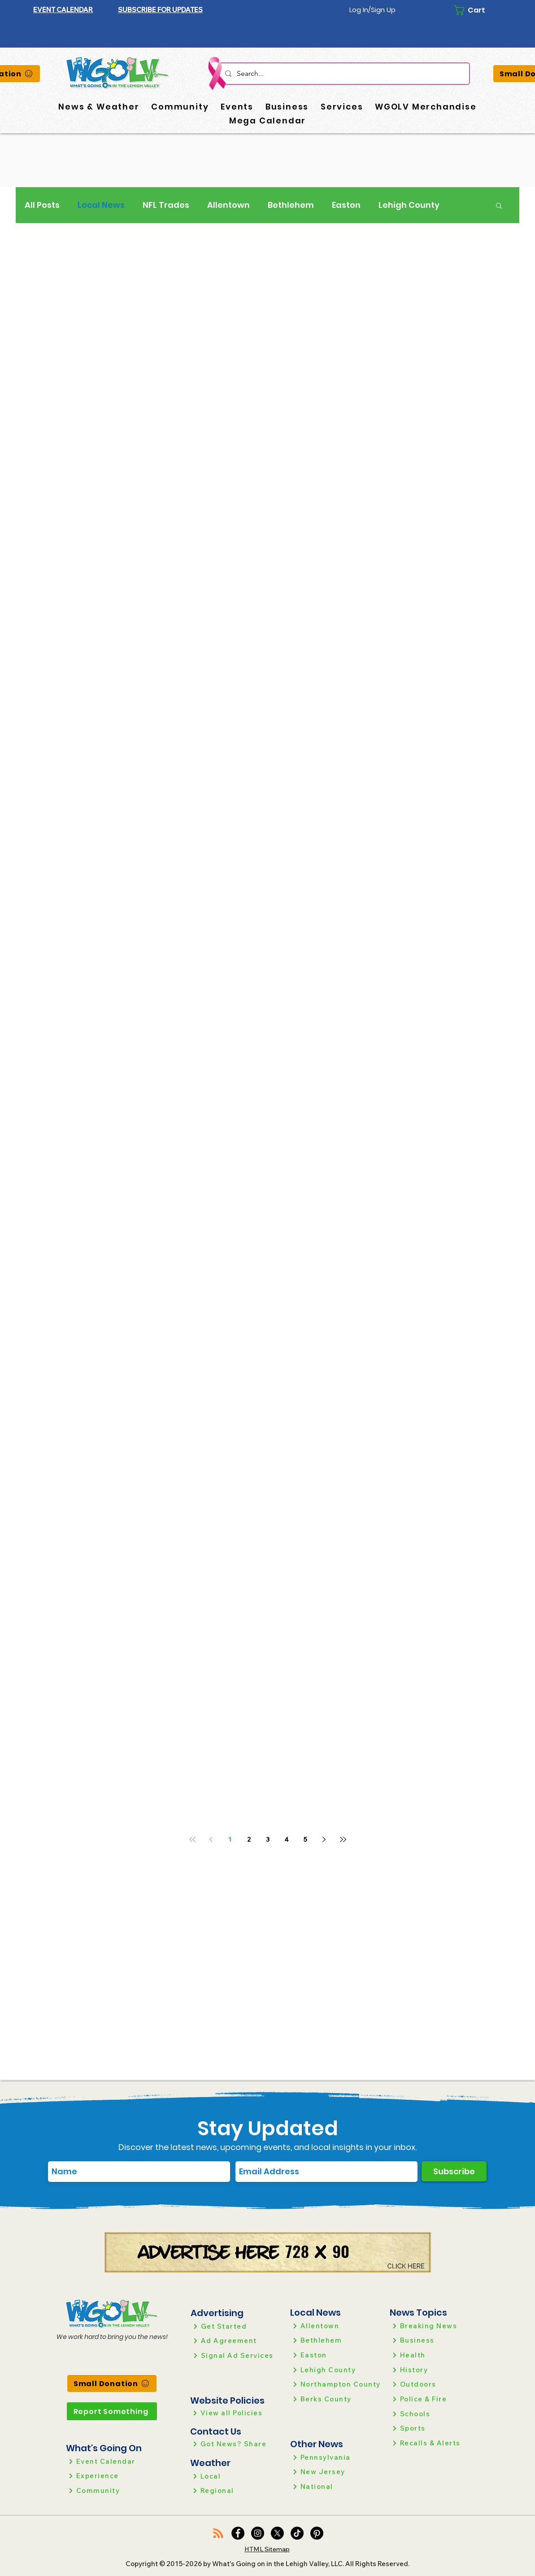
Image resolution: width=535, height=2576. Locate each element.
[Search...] (343, 73)
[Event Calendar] (112, 2461)
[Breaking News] (436, 2326)
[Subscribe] (454, 2171)
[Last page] (343, 1839)
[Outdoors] (436, 2384)
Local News (101, 205)
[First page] (192, 1839)
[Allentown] (336, 2326)
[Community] (112, 2490)
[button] (160, 9)
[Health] (436, 2355)
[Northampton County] (336, 2384)
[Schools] (436, 2414)
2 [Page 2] (249, 1839)
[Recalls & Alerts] (436, 2443)
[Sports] (436, 2428)
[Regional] (236, 2490)
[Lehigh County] (336, 2370)
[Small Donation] (112, 2383)
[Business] (436, 2340)
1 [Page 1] (229, 1839)
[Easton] (336, 2355)
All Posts (42, 205)
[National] (336, 2486)
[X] (277, 2533)
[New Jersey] (336, 2472)
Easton (346, 205)
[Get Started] (237, 2326)
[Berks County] (336, 2399)
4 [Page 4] (286, 1839)
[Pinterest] (316, 2533)
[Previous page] (211, 1839)
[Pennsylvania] (336, 2457)
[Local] (236, 2476)
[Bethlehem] (336, 2340)
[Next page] (324, 1839)
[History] (436, 2370)
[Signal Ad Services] (237, 2355)
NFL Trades (166, 205)
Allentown (228, 205)
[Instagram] (257, 2533)
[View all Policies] (236, 2413)
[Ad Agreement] (237, 2341)
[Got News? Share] (236, 2444)
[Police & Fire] (436, 2399)
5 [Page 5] (305, 1839)
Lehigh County (408, 205)
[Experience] (112, 2476)
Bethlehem (291, 205)
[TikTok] (297, 2533)
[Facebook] (237, 2533)
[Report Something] (112, 2411)
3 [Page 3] (268, 1839)
